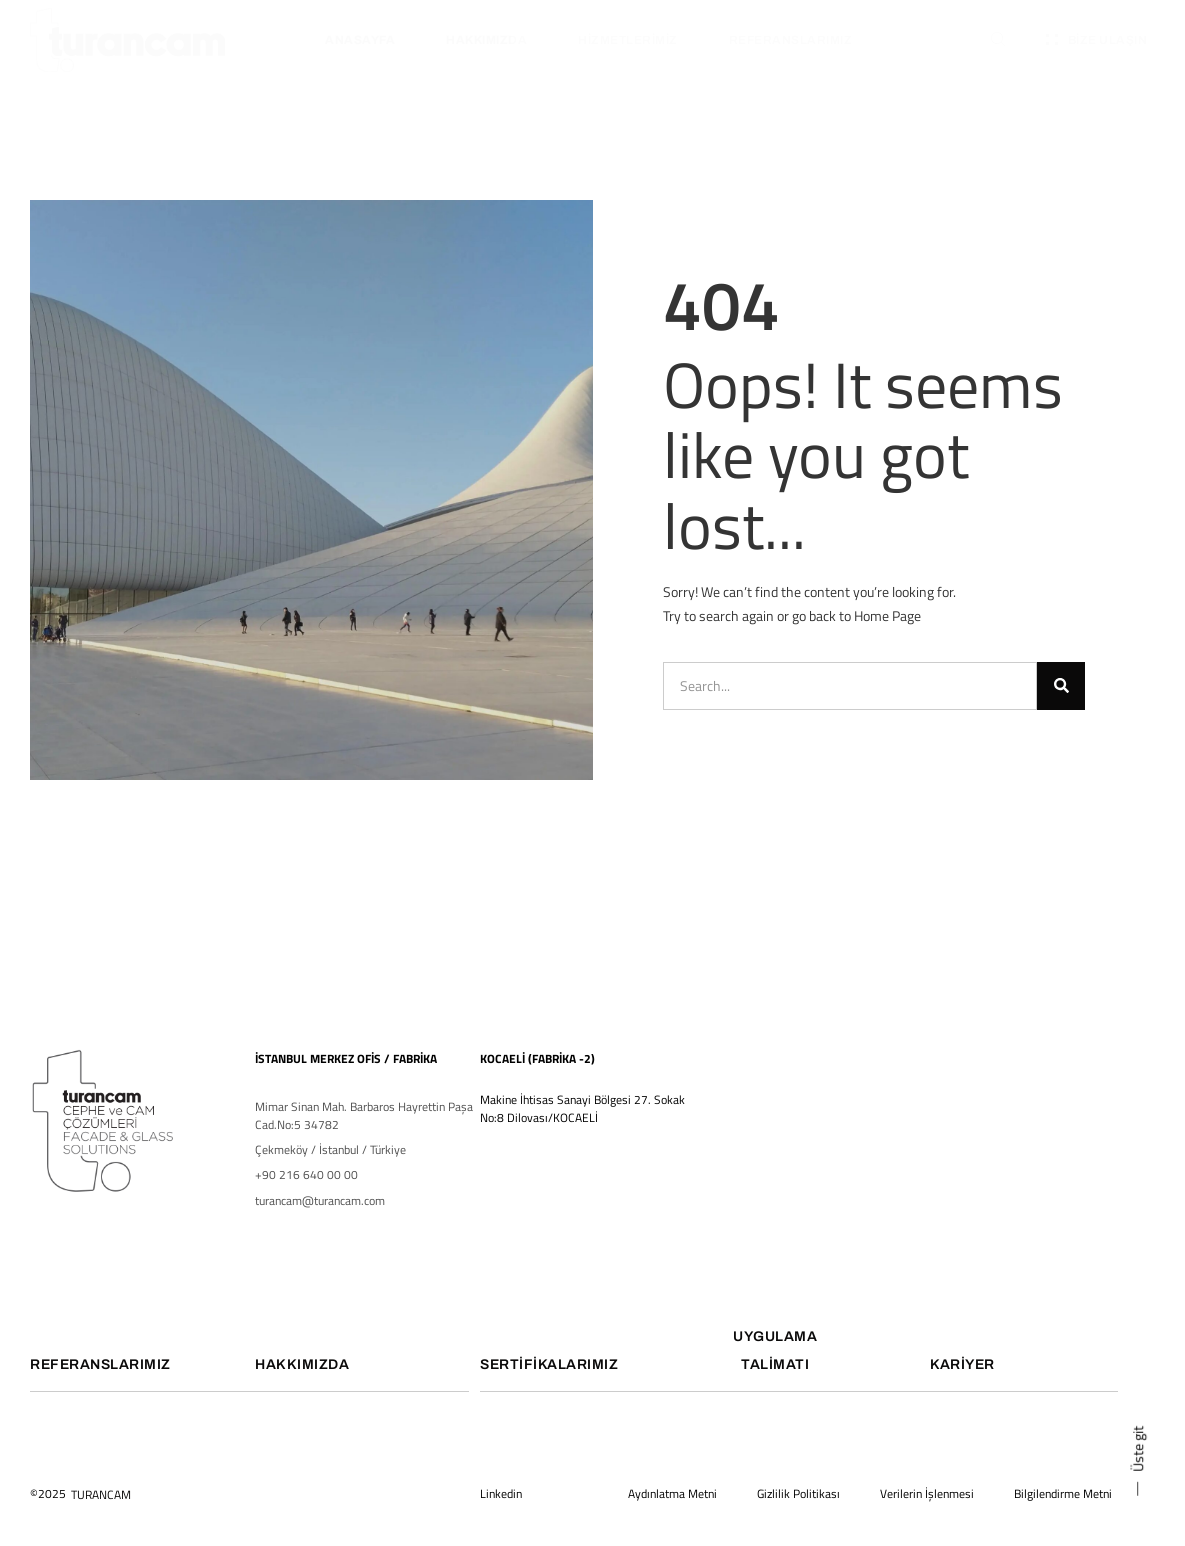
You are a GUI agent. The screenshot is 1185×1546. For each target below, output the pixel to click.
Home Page (887, 615)
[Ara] (1061, 686)
